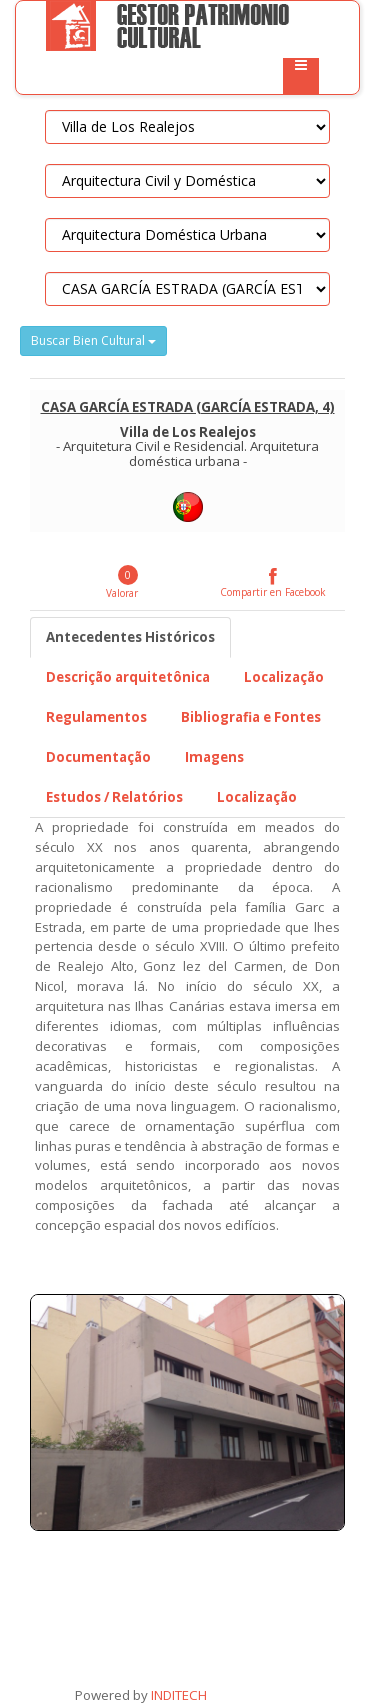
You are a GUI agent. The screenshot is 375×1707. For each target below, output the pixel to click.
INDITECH (177, 1695)
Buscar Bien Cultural (93, 340)
